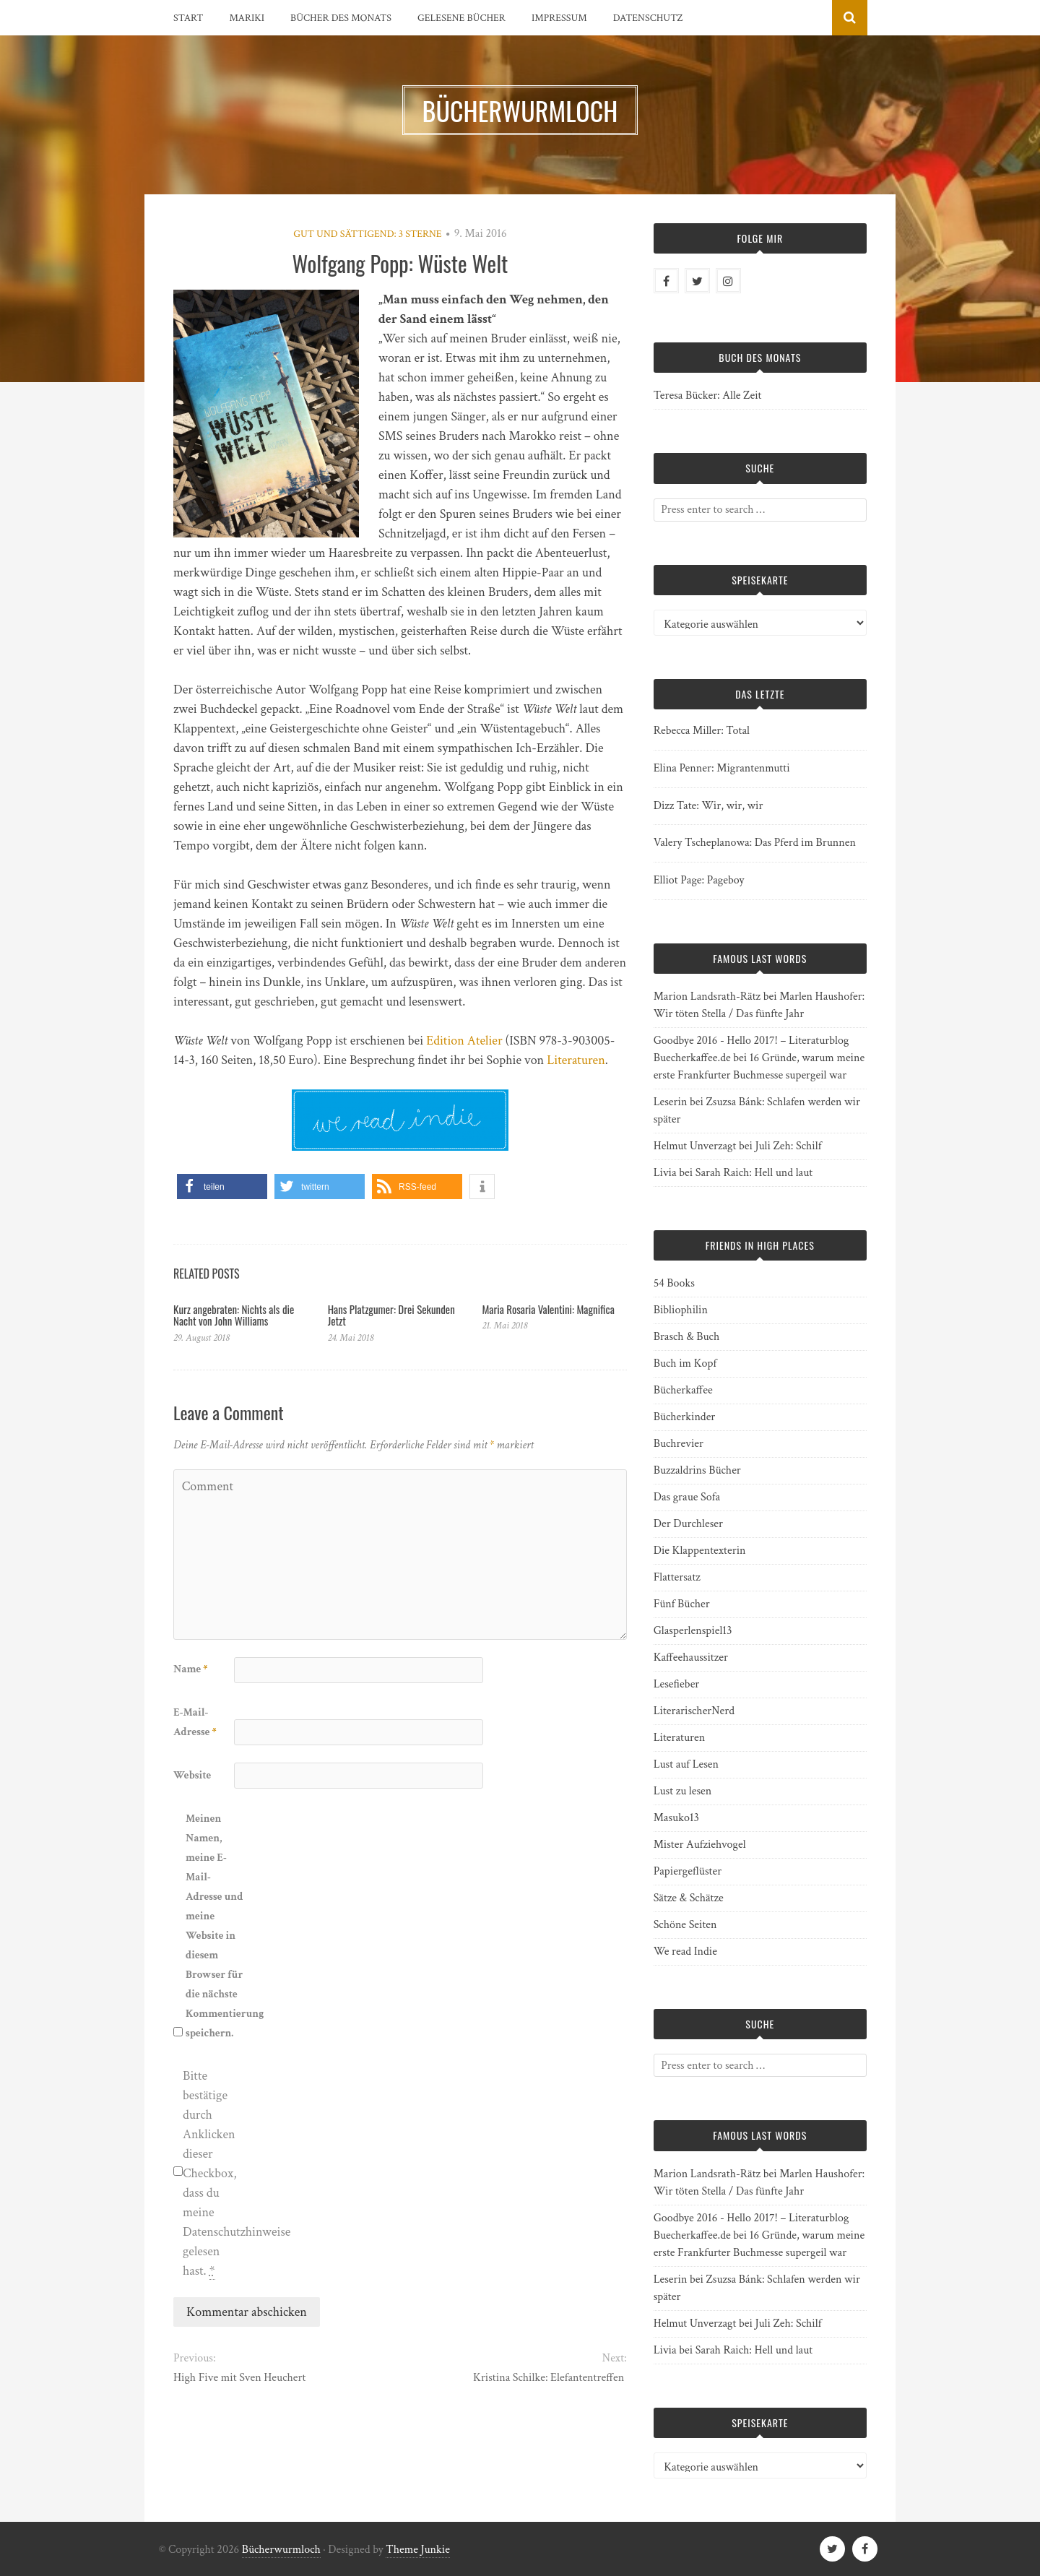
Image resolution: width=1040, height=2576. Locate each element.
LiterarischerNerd (694, 1711)
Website (192, 1775)
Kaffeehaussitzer (691, 1657)
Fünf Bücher (682, 1604)
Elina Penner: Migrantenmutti (722, 768)
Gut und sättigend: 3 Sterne (367, 234)
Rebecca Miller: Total (702, 730)
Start (188, 18)
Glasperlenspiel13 (693, 1630)
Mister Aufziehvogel (700, 1844)
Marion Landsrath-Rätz (707, 996)
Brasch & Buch (687, 1336)
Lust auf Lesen (686, 1764)
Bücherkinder (685, 1417)
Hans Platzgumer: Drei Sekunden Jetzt (391, 1315)
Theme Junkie (418, 2549)
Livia (665, 1172)
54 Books (674, 1283)
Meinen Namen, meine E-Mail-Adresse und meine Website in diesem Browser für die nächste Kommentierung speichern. (214, 1926)
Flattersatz (677, 1577)
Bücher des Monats (340, 18)
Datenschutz (648, 18)
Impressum (559, 18)
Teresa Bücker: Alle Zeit (708, 395)
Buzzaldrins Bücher (697, 1470)
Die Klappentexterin (700, 1550)
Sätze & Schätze (689, 1898)
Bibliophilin (681, 1310)
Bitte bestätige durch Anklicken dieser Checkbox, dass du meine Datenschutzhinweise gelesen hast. (211, 2173)
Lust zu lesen (683, 1791)
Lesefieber (677, 1684)
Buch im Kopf (685, 1363)
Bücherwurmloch (281, 2549)
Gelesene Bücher (461, 18)
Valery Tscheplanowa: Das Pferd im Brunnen (755, 842)
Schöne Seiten (685, 1924)
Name (190, 1669)
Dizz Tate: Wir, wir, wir (708, 805)
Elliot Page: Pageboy (699, 880)
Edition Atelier (464, 1040)
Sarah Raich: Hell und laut (754, 1172)
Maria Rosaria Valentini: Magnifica (548, 1309)
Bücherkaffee (683, 1390)
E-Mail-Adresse (195, 1722)
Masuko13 (676, 1817)
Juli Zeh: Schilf (788, 1146)
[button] (222, 1186)
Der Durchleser (688, 1523)
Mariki (247, 18)
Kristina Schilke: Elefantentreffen (550, 2377)
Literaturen (576, 1060)
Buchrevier (678, 1443)
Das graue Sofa (687, 1497)
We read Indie (685, 1951)
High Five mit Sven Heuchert (239, 2377)
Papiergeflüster (688, 1871)
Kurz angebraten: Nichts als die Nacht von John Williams (233, 1315)
